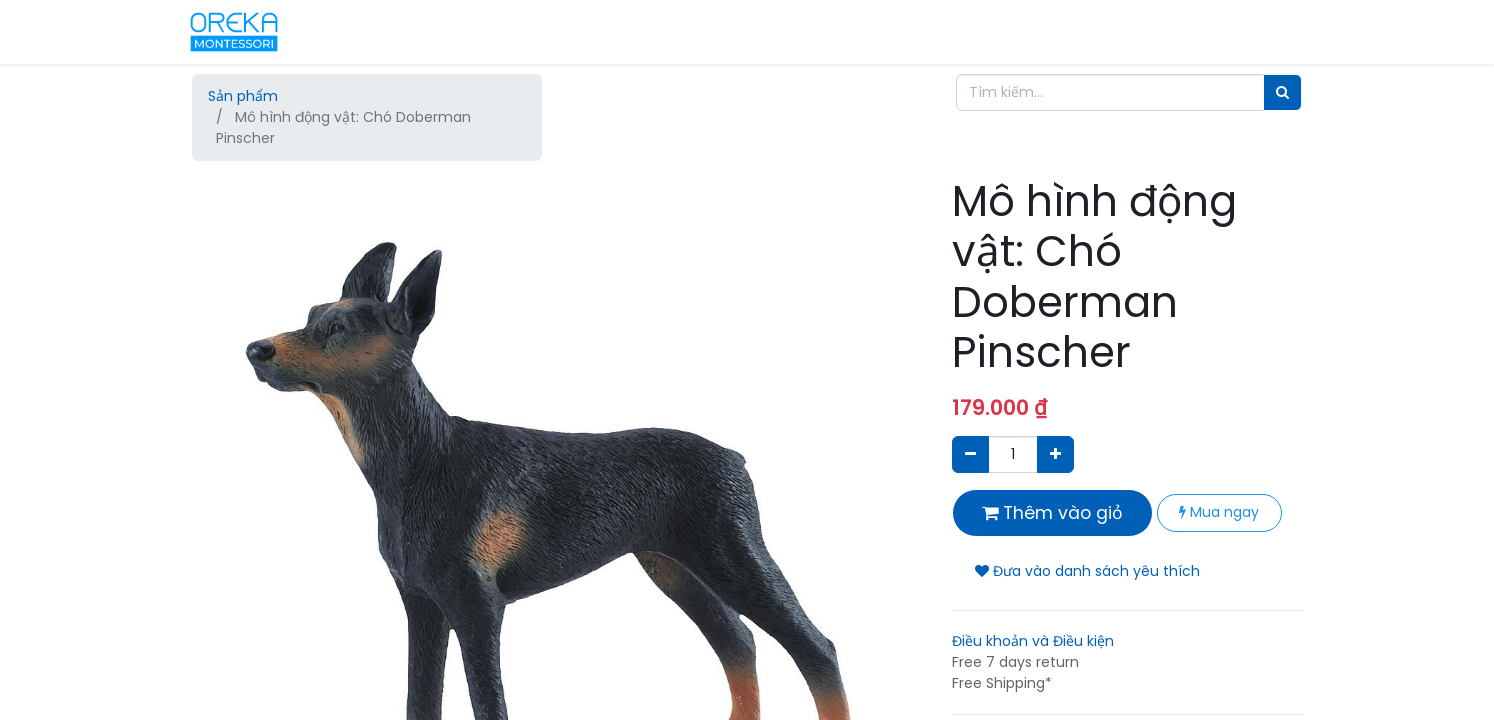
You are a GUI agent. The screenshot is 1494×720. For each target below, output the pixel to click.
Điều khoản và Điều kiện (1033, 641)
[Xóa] (970, 454)
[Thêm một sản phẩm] (1055, 454)
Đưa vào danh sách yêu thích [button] (1087, 571)
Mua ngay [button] (1219, 512)
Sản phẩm (243, 96)
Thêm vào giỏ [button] (1052, 513)
